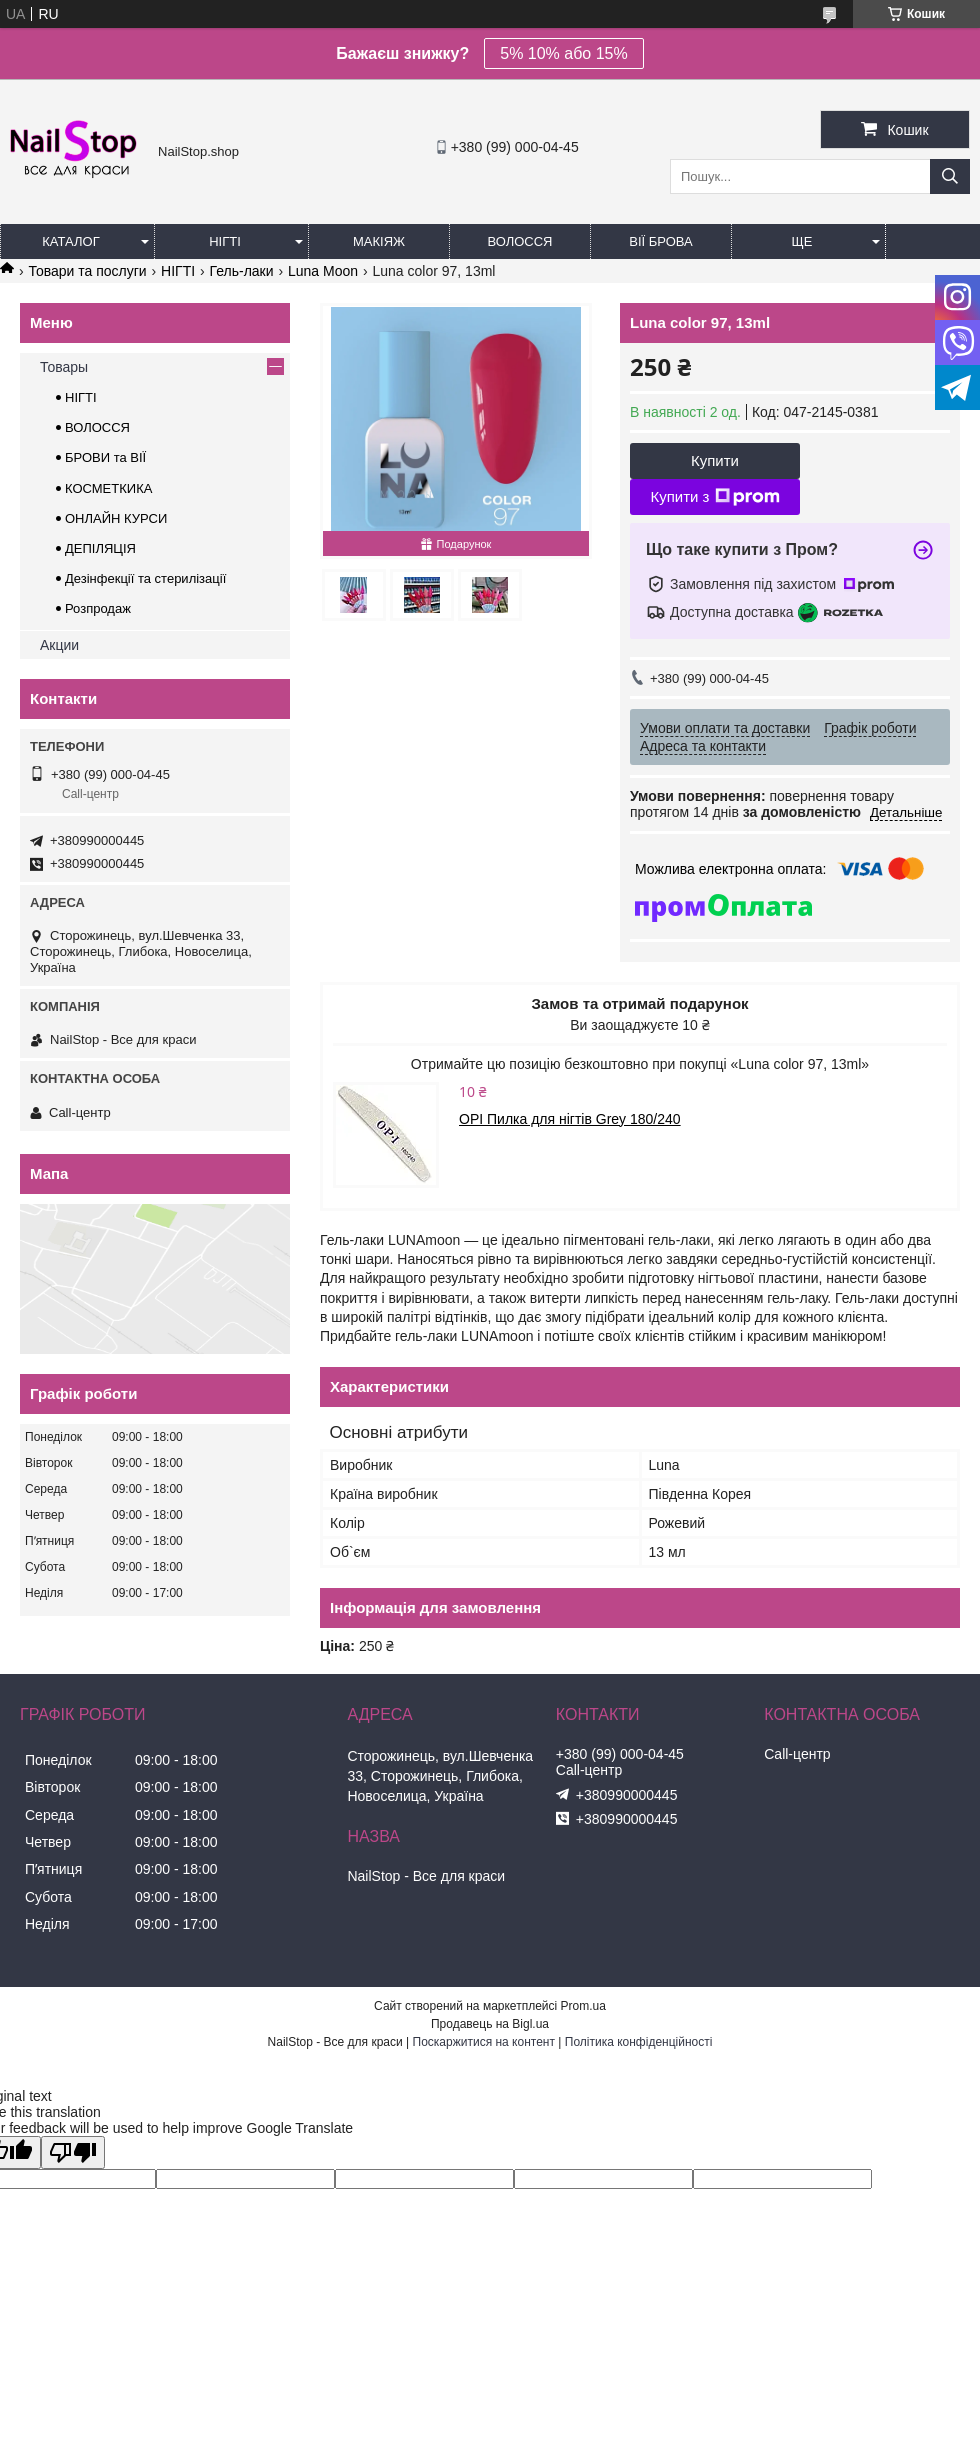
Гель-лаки (242, 271)
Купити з (714, 497)
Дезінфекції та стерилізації (145, 578)
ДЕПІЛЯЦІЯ (100, 548)
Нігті (225, 241)
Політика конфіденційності (639, 2042)
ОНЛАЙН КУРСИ (116, 518)
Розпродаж (98, 608)
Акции (59, 645)
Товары (64, 367)
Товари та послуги (87, 271)
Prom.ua (583, 2006)
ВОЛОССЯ (97, 427)
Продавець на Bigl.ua (490, 2024)
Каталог (70, 241)
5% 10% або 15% (563, 53)
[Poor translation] (73, 2152)
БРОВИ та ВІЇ (105, 457)
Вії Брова (660, 241)
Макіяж (379, 241)
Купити (715, 460)
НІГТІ (178, 271)
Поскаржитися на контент (484, 2042)
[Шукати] (950, 176)
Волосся (519, 241)
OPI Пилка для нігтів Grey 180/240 (570, 1119)
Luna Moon (323, 271)
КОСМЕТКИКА (108, 488)
